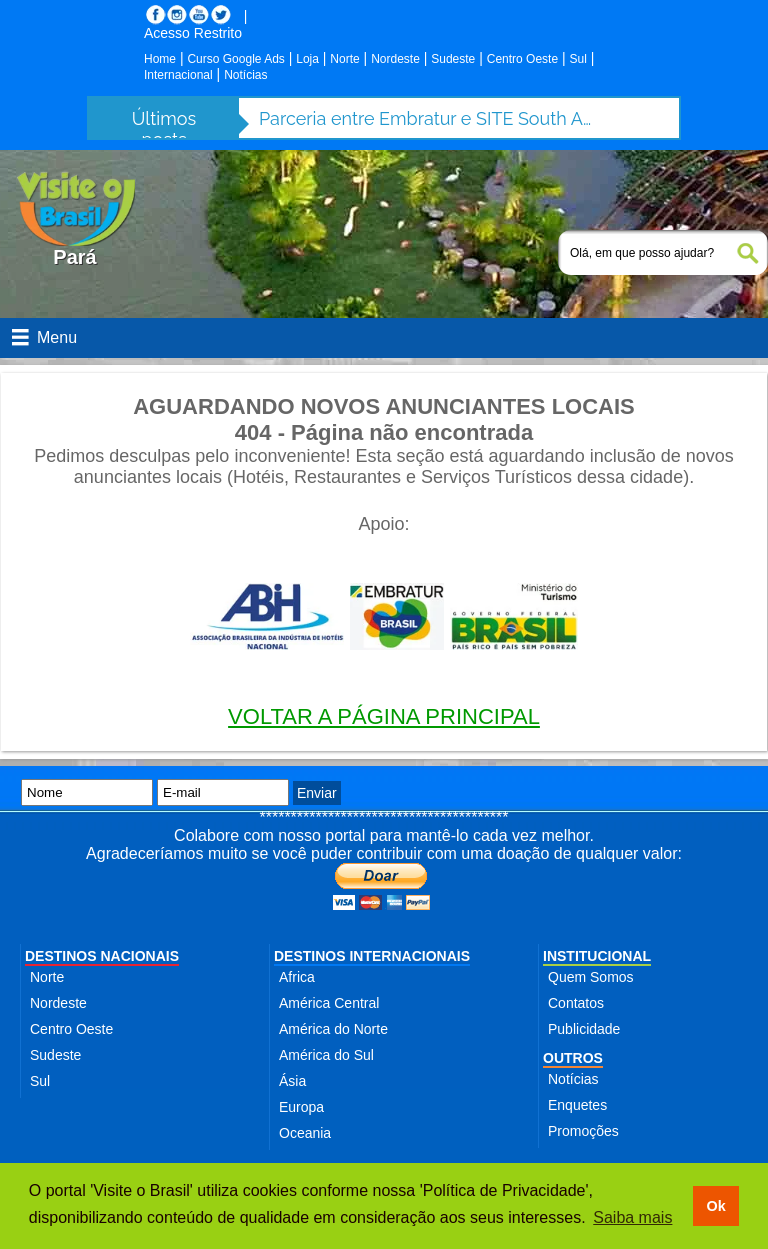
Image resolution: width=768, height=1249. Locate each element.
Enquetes (577, 1105)
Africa (297, 977)
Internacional (178, 75)
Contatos (576, 1003)
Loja (307, 59)
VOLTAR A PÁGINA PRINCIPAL (384, 716)
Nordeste (395, 59)
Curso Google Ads (235, 59)
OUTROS (573, 1058)
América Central (329, 1003)
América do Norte (333, 1029)
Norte (344, 59)
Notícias (245, 75)
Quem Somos (591, 977)
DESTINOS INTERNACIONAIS (372, 956)
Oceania (305, 1133)
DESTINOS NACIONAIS (102, 956)
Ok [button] (715, 1206)
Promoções (583, 1131)
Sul (578, 59)
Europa (301, 1107)
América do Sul (326, 1055)
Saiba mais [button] (632, 1217)
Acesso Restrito (193, 33)
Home (160, 59)
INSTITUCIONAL (597, 956)
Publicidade (584, 1029)
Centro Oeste (522, 59)
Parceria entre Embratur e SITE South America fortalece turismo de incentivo (429, 118)
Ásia (292, 1081)
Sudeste (453, 59)
